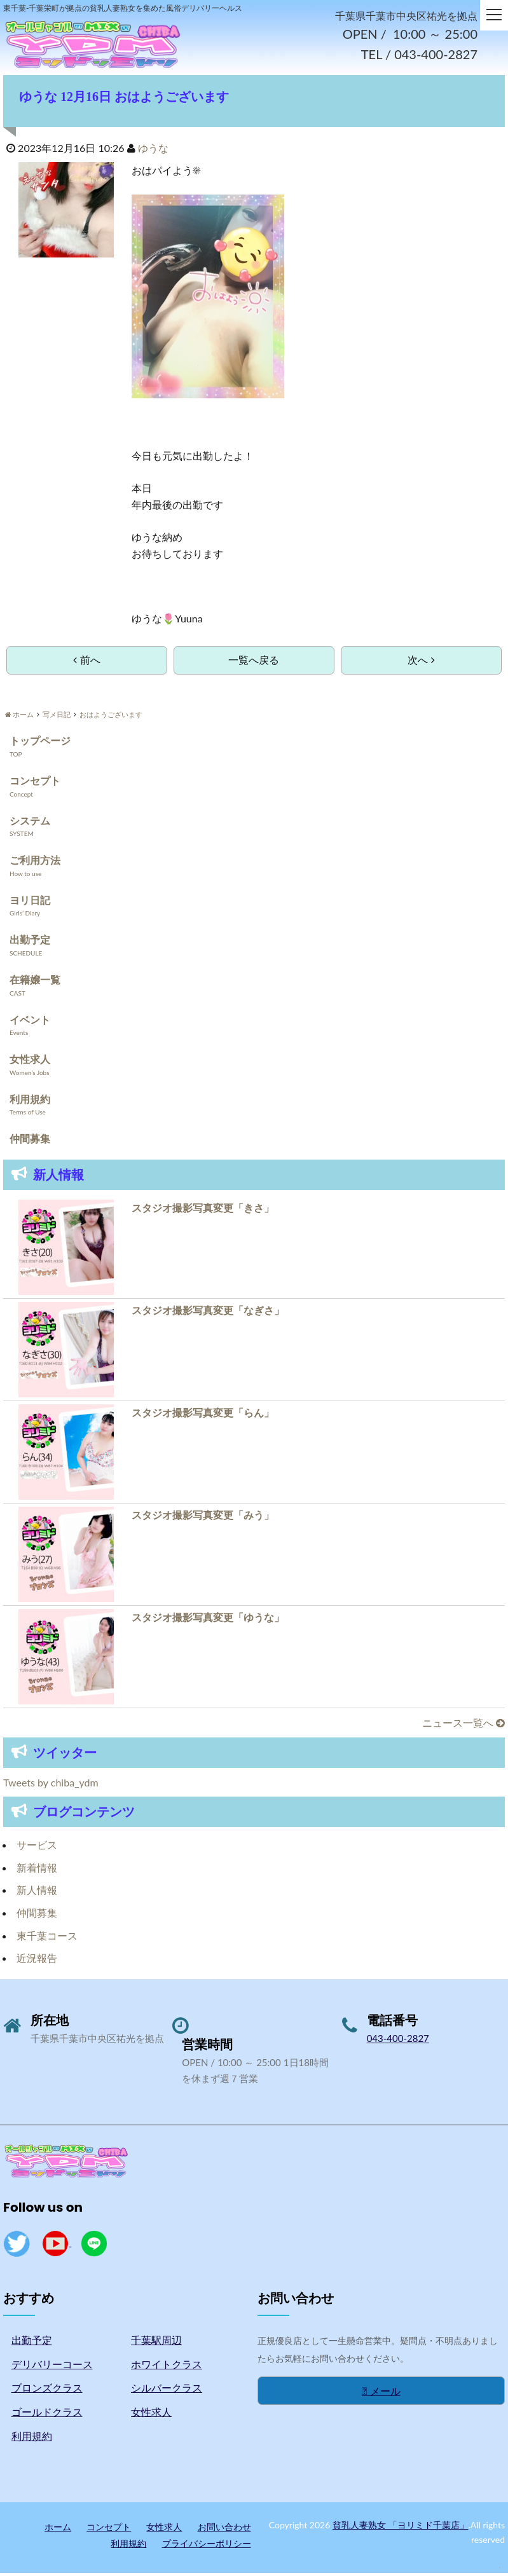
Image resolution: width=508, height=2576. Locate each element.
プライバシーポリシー (206, 2545)
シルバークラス (166, 2391)
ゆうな (153, 150)
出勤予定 (30, 942)
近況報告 (37, 1960)
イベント (30, 1022)
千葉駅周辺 (156, 2342)
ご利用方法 (35, 862)
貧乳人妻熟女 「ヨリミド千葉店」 (401, 2527)
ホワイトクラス (166, 2366)
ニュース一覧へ (463, 1725)
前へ (86, 662)
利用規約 (30, 1101)
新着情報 (37, 1870)
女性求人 (30, 1061)
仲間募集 (30, 1141)
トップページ (40, 743)
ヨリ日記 (30, 902)
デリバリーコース (52, 2366)
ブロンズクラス (47, 2391)
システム (30, 823)
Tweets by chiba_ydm (51, 1785)
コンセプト (35, 783)
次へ (421, 662)
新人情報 (37, 1893)
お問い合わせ (224, 2529)
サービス (37, 1847)
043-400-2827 (398, 2040)
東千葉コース (47, 1938)
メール (381, 2393)
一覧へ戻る (253, 662)
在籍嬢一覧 (35, 982)
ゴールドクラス (47, 2414)
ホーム (58, 2529)
